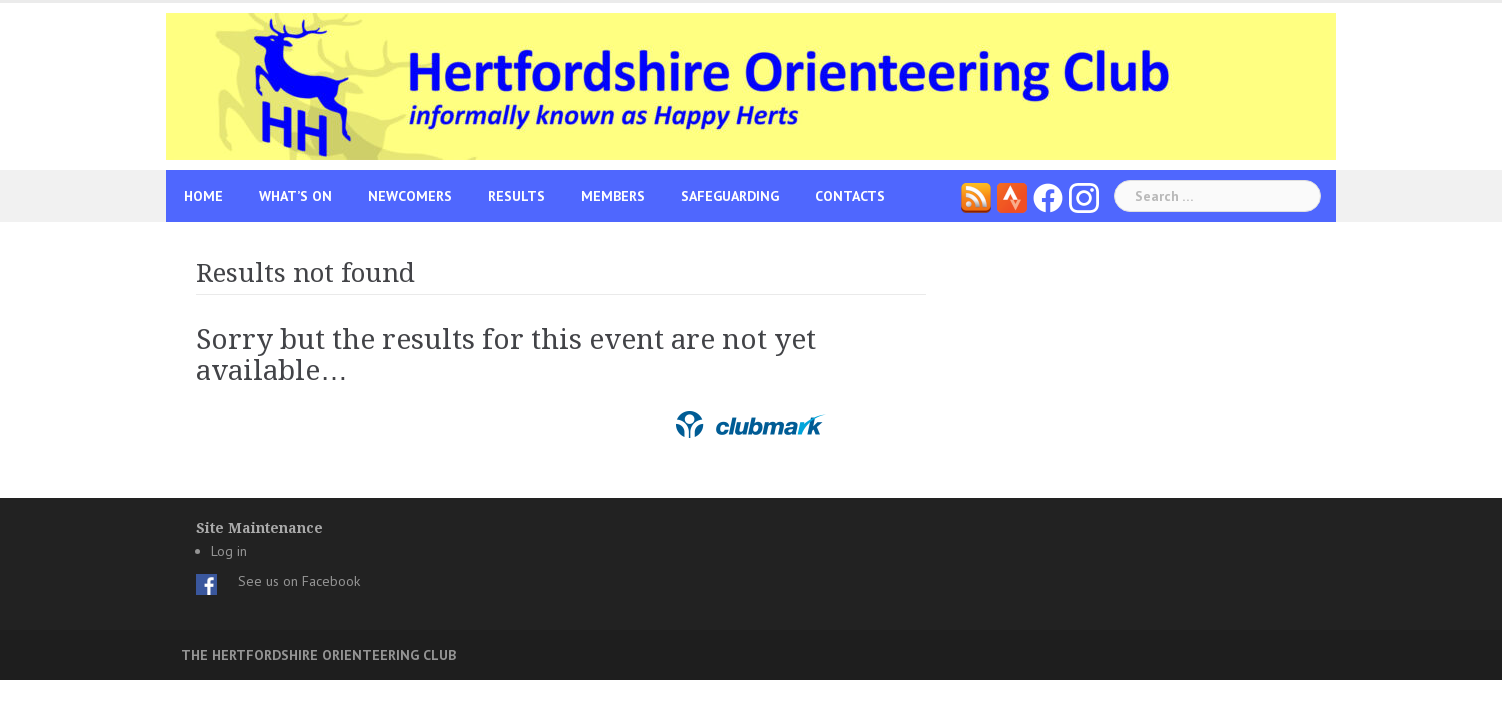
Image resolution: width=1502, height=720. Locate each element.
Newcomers (410, 196)
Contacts (850, 196)
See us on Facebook (299, 581)
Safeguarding (730, 196)
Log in (229, 551)
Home (203, 196)
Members (613, 196)
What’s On (295, 196)
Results (516, 196)
